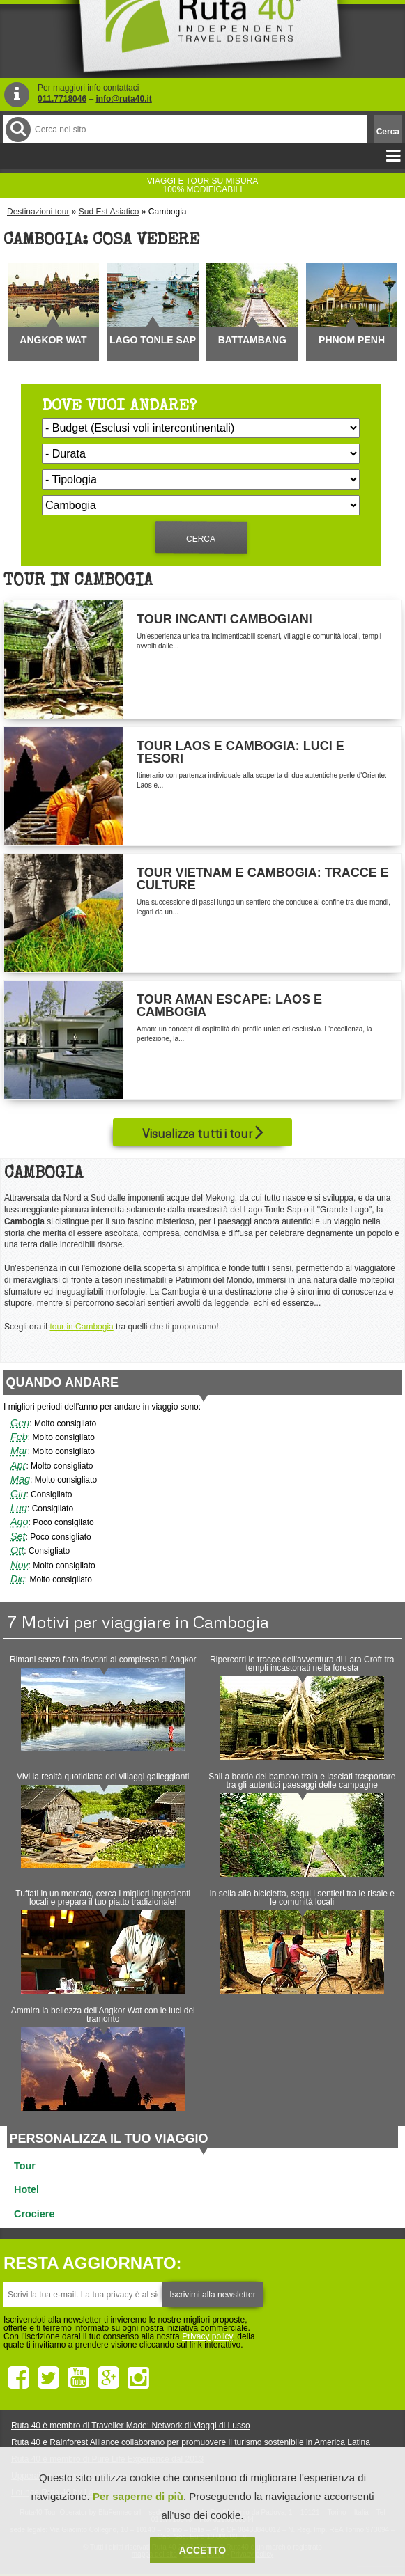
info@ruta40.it (123, 99)
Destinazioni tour (38, 212)
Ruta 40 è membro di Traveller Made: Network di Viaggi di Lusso (130, 2425)
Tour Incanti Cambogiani (224, 619)
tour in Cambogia (81, 1327)
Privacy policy (207, 2336)
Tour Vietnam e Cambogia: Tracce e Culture (263, 879)
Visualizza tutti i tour (202, 1132)
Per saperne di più (138, 2496)
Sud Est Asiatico (109, 212)
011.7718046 (62, 99)
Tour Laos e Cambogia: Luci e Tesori (240, 752)
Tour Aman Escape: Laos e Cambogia (229, 1005)
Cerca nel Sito (17, 129)
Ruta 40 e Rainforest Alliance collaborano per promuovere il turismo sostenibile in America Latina (190, 2442)
